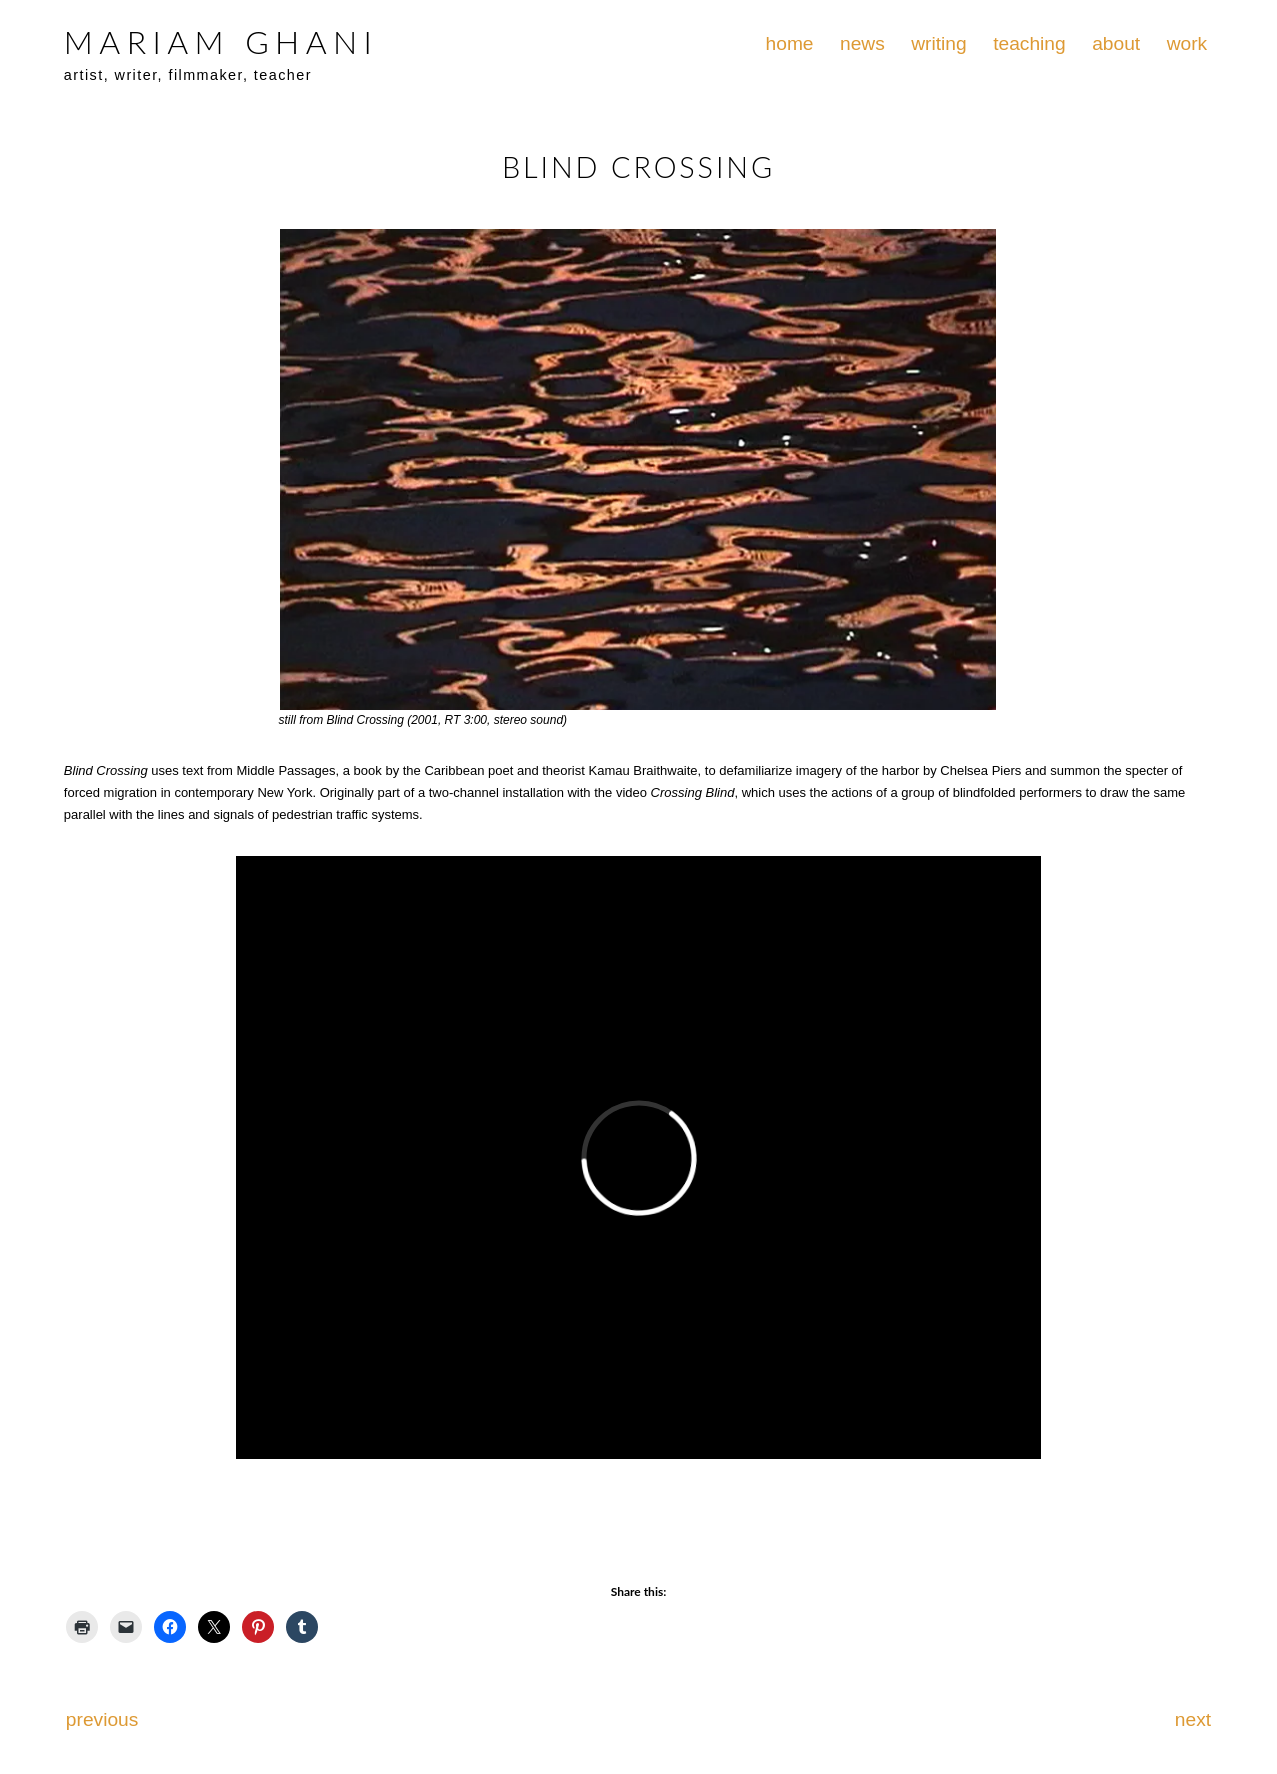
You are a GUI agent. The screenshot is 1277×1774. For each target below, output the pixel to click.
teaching (1029, 43)
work (1187, 43)
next (1193, 1719)
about (1116, 43)
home (790, 43)
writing (938, 43)
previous (102, 1719)
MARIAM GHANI (221, 41)
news (862, 43)
